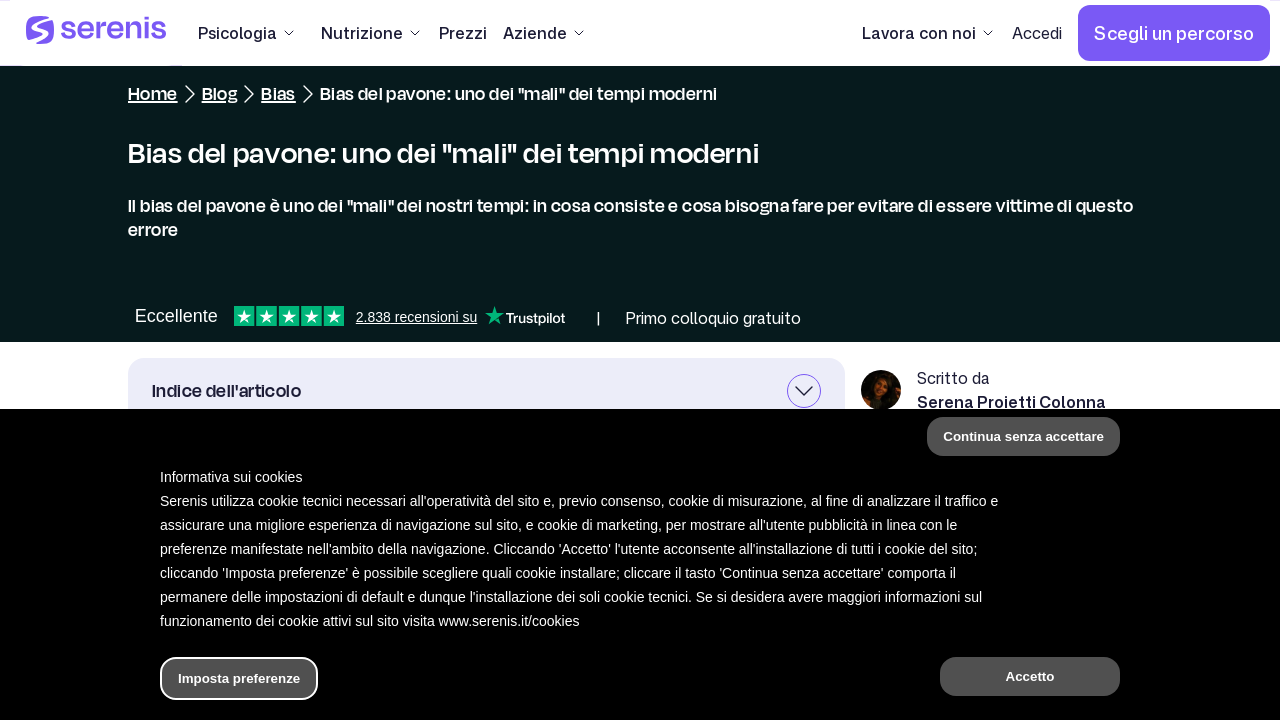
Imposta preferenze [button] (239, 678)
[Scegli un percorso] (1174, 33)
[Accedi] (1037, 33)
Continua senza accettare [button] (1023, 436)
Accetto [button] (1030, 676)
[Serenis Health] (96, 33)
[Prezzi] (463, 33)
